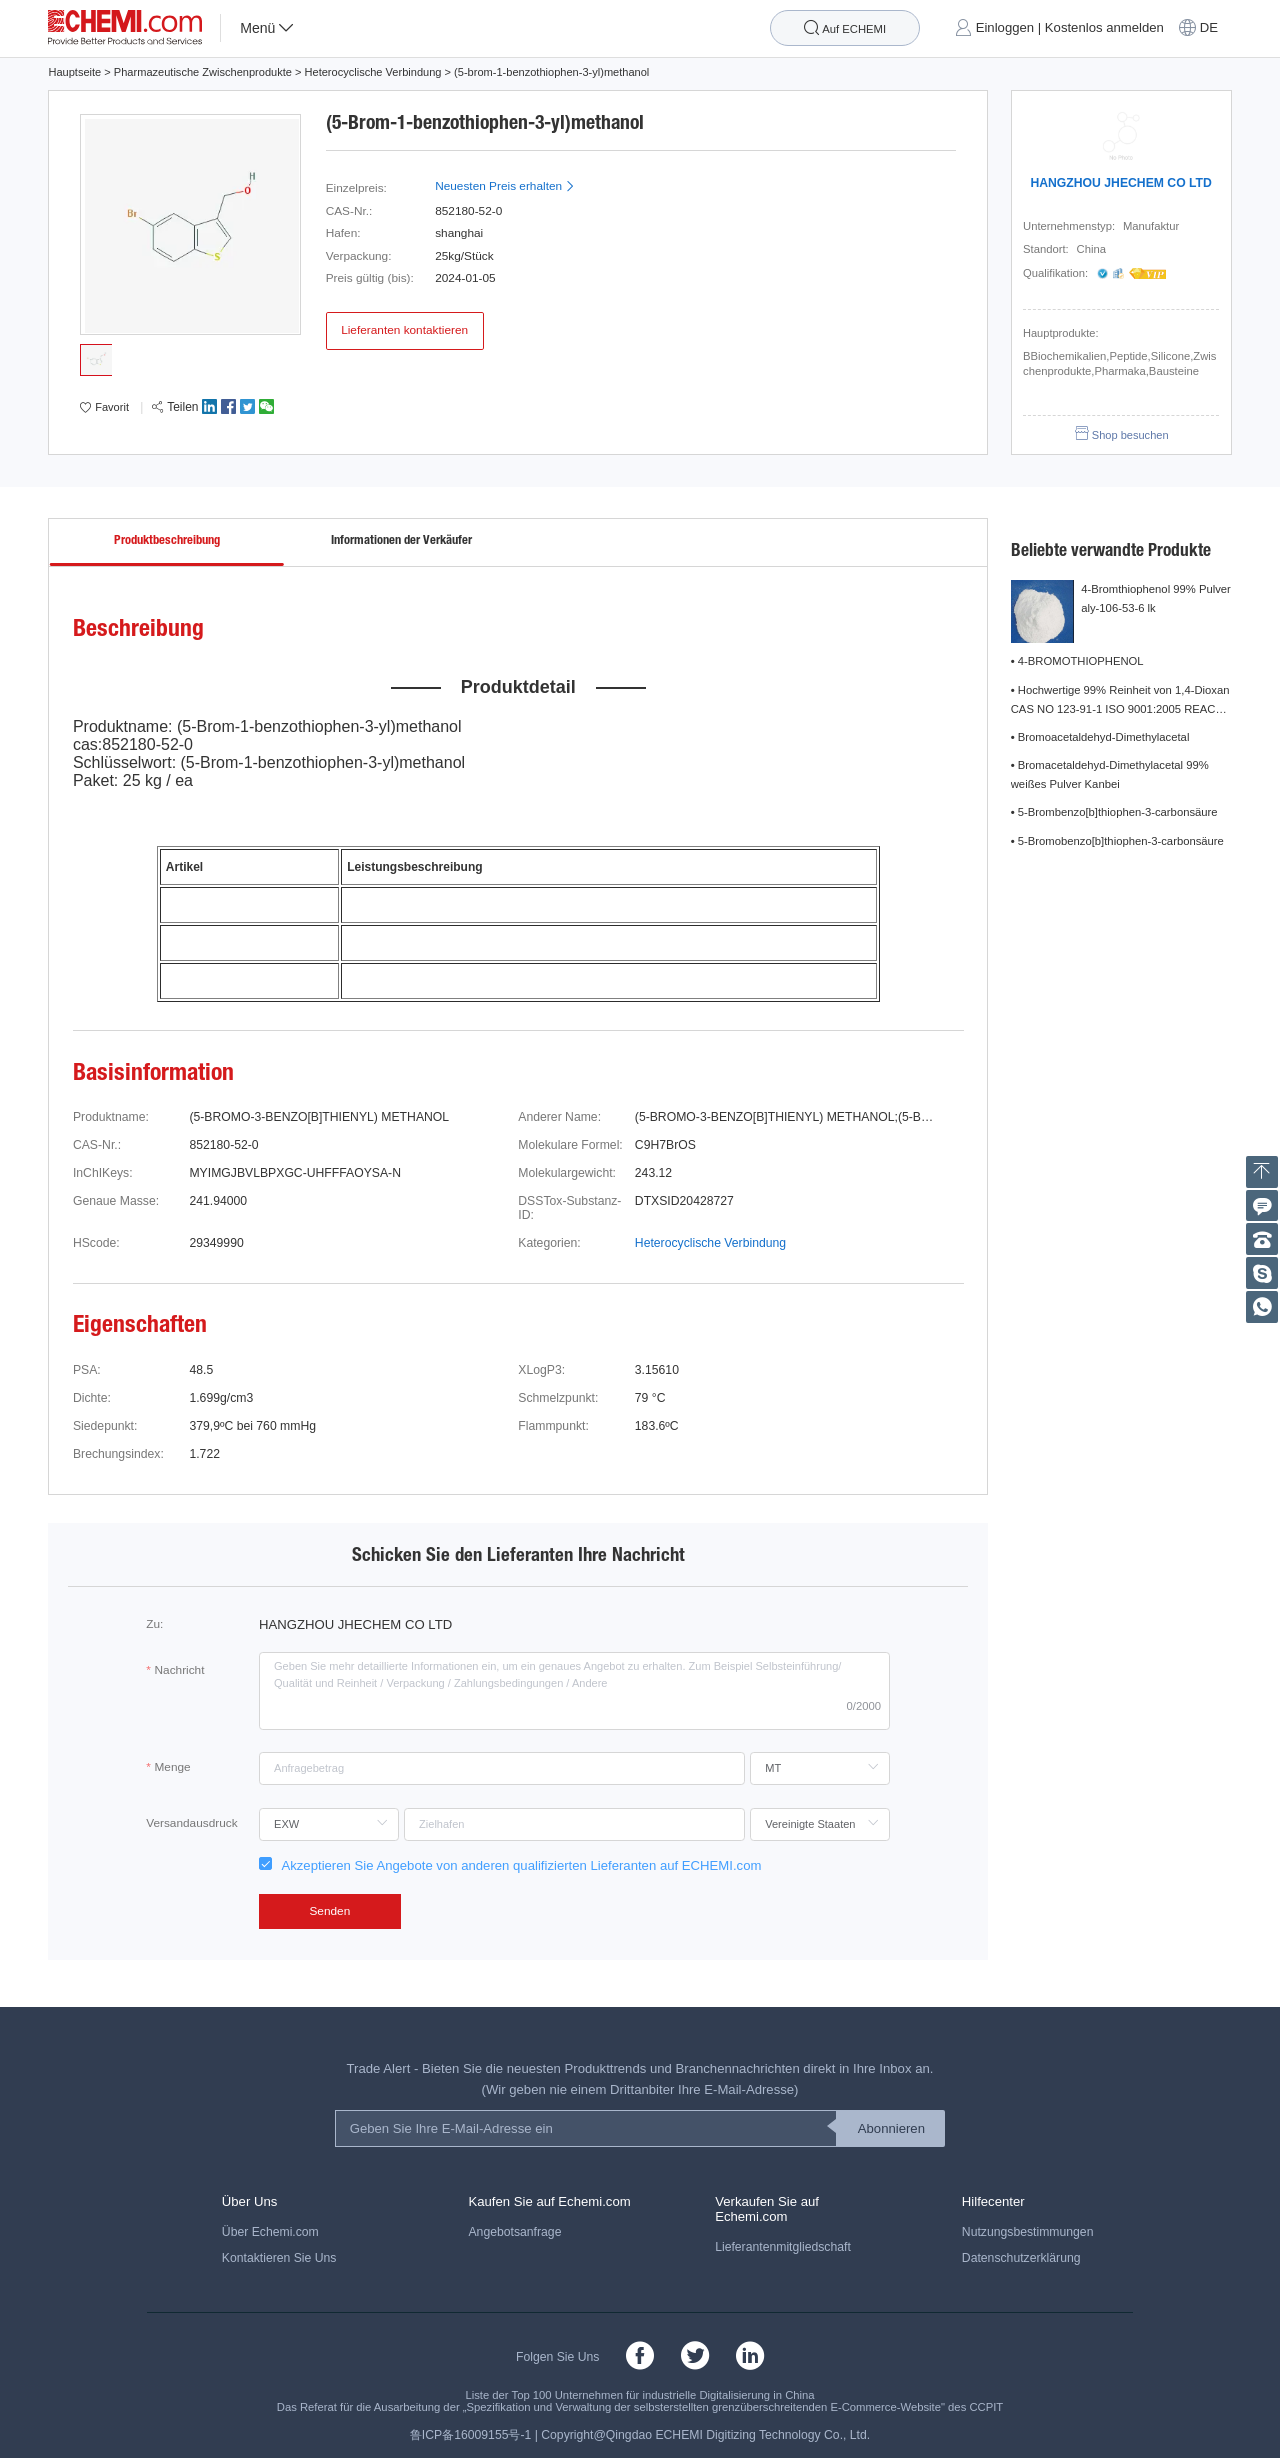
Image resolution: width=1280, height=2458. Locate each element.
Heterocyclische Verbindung (373, 72)
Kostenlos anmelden (1104, 28)
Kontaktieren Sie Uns (279, 2258)
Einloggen (1005, 28)
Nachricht (180, 1670)
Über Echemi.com (270, 2232)
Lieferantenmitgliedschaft (783, 2247)
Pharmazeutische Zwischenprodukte (203, 72)
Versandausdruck (191, 1823)
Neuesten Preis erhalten (505, 186)
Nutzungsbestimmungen (1028, 2232)
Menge (173, 1767)
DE (1209, 28)
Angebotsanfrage (514, 2232)
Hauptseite (74, 72)
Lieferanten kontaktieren (404, 330)
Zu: (154, 1624)
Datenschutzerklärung (1021, 2258)
